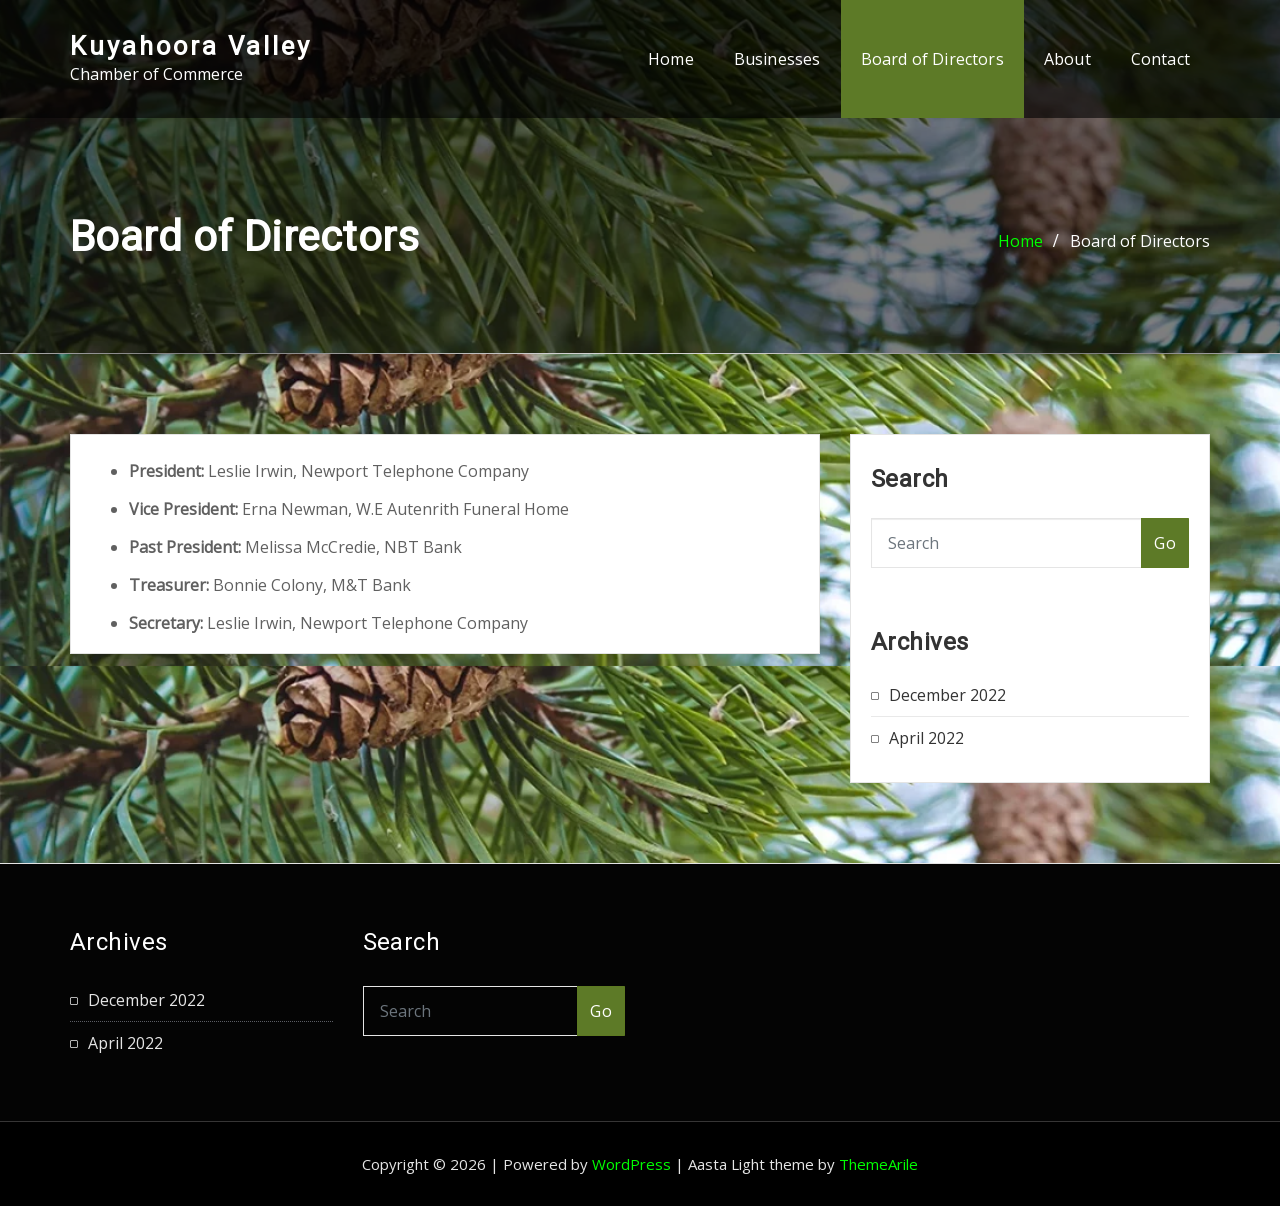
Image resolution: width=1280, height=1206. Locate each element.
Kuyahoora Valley (191, 46)
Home (671, 59)
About (1067, 59)
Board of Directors (932, 59)
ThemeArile (878, 1164)
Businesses (777, 59)
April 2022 (926, 738)
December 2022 (947, 695)
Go (1165, 543)
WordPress (631, 1164)
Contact (1160, 59)
